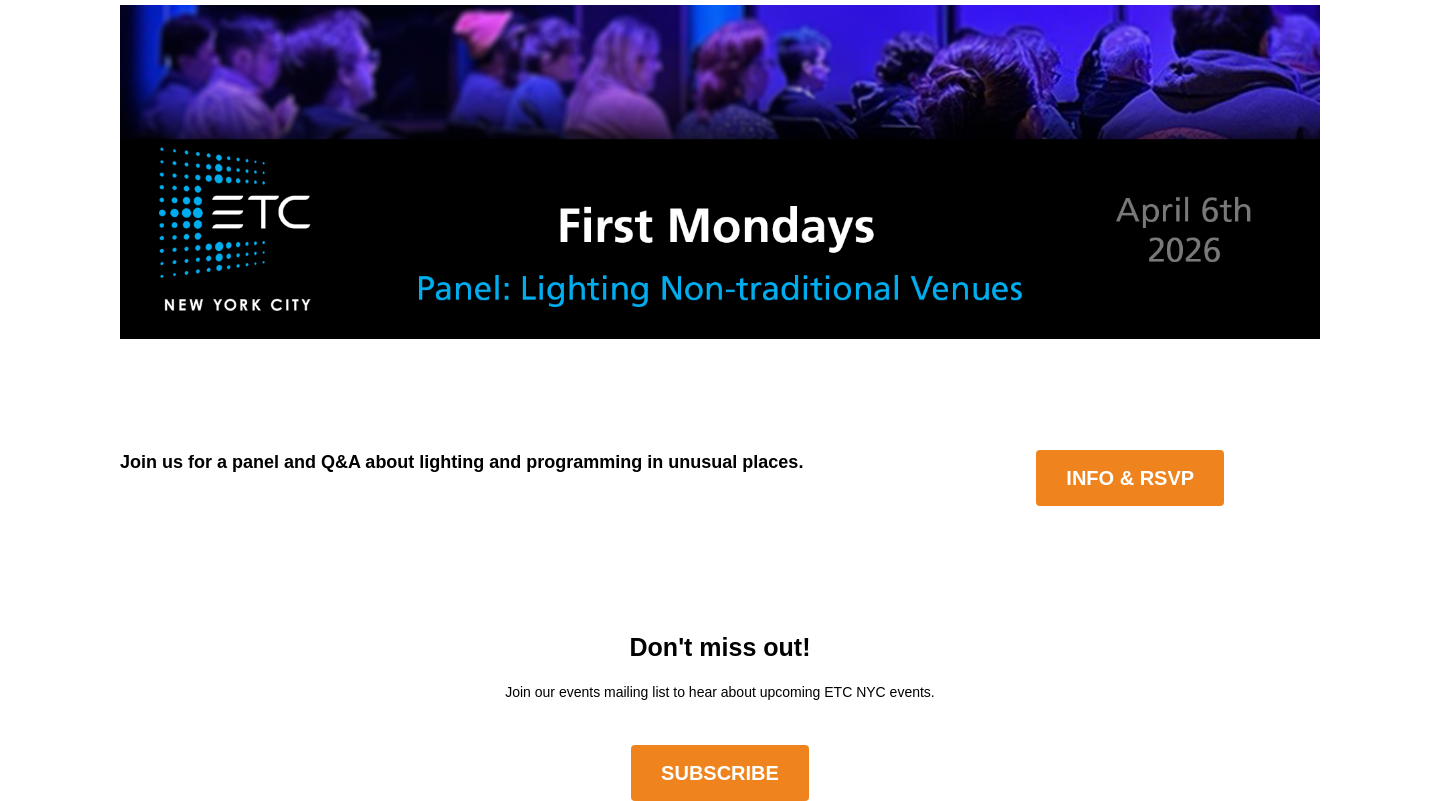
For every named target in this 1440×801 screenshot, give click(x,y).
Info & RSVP (1130, 478)
